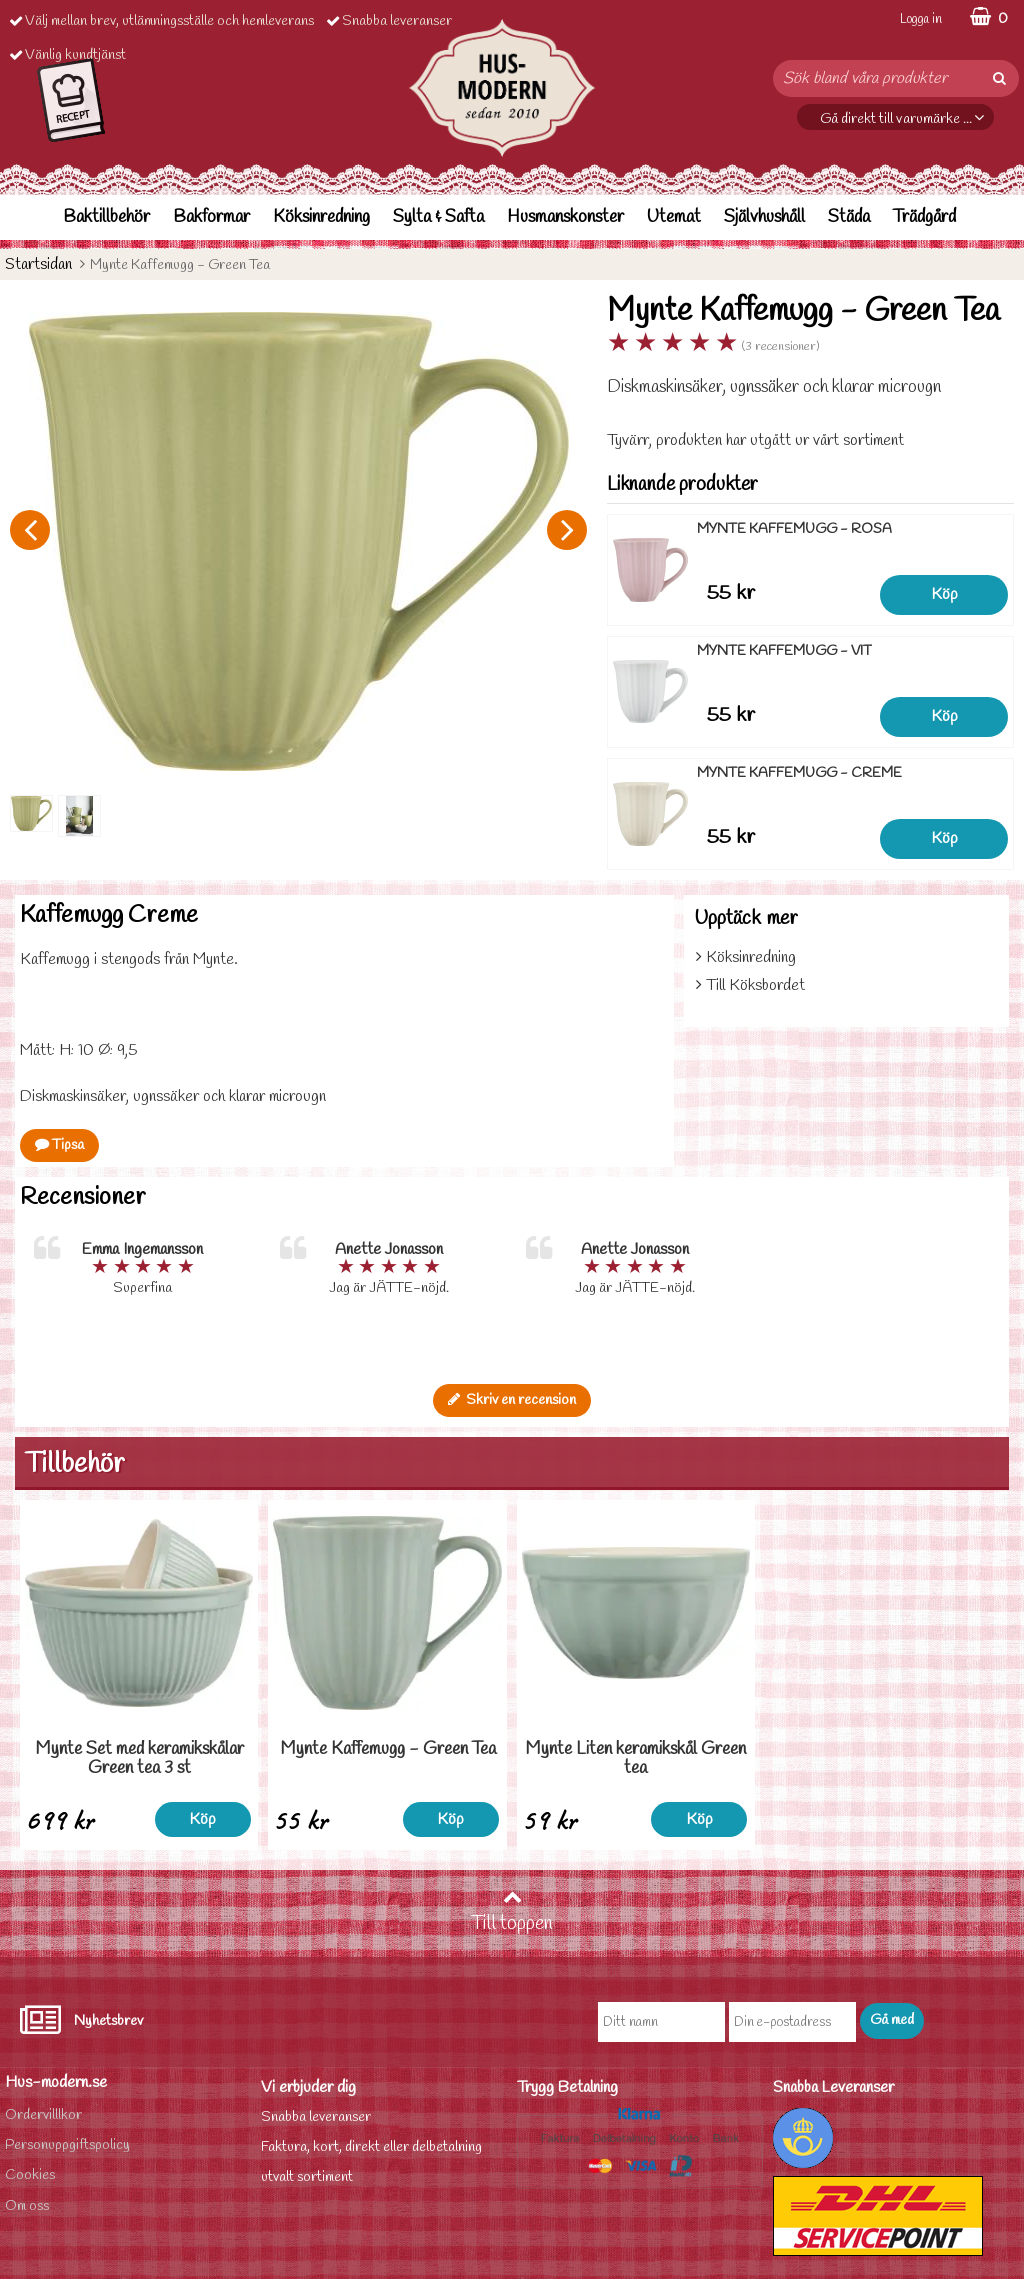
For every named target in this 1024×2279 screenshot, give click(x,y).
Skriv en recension (512, 1400)
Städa (849, 217)
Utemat (674, 217)
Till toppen (512, 1912)
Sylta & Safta (438, 217)
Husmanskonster (565, 217)
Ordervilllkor (43, 2115)
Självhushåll (764, 217)
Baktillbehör (106, 217)
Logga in (921, 19)
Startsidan (38, 264)
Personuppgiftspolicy (67, 2145)
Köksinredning (321, 217)
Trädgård (924, 217)
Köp (944, 594)
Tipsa (59, 1145)
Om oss (27, 2206)
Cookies (30, 2175)
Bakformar (211, 217)
